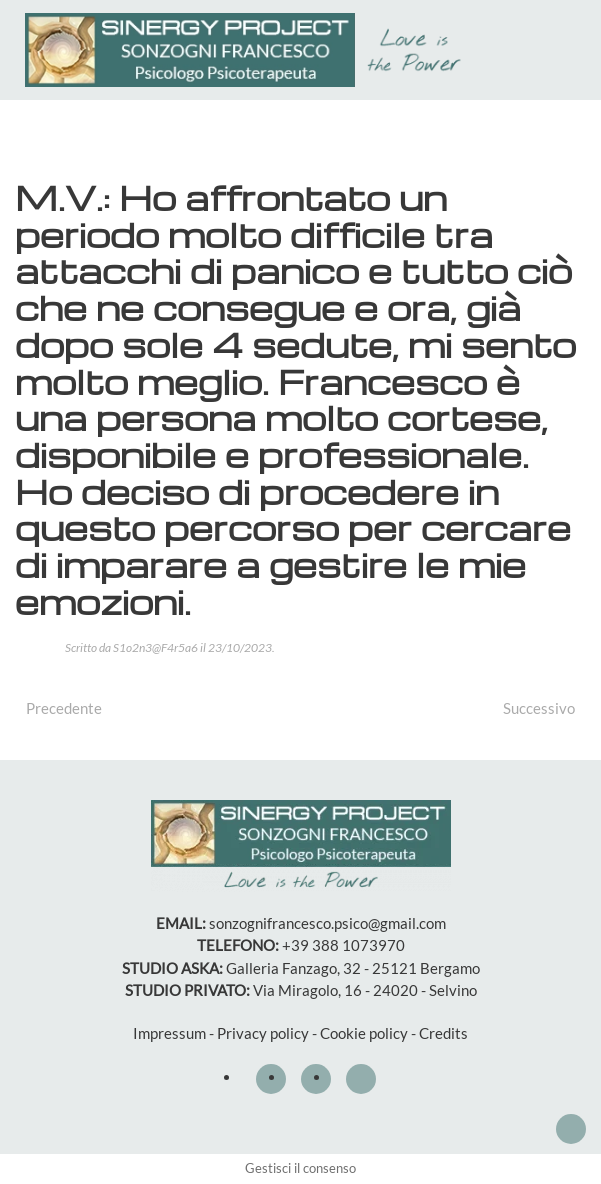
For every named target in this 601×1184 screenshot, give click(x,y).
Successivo (539, 708)
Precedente (64, 708)
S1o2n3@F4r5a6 (155, 647)
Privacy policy (263, 1033)
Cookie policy (364, 1033)
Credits (443, 1033)
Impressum (169, 1033)
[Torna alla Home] (248, 50)
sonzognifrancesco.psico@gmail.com (327, 923)
